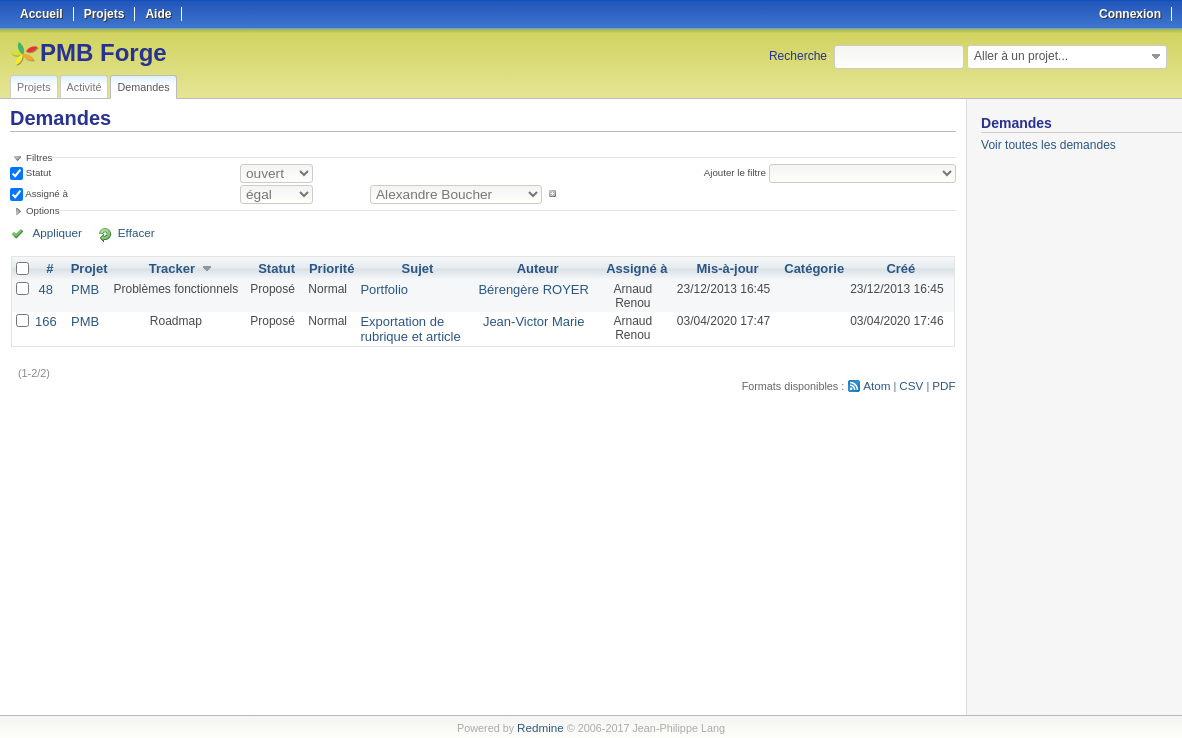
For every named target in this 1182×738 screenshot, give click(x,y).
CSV (914, 382)
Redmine (540, 727)
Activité (84, 87)
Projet (86, 268)
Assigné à (45, 193)
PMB (82, 288)
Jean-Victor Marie (540, 320)
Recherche (798, 56)
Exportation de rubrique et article (399, 327)
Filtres (39, 157)
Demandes (143, 87)
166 (45, 320)
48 (44, 288)
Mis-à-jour (731, 268)
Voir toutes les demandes (1048, 145)
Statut (37, 172)
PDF (945, 382)
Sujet (418, 268)
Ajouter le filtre (738, 172)
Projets (34, 87)
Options (43, 210)
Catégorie (816, 268)
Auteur (544, 268)
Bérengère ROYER (540, 288)
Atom (881, 382)
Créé (901, 268)
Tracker (167, 268)
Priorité (326, 268)
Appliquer (53, 233)
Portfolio (375, 288)
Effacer (121, 233)
